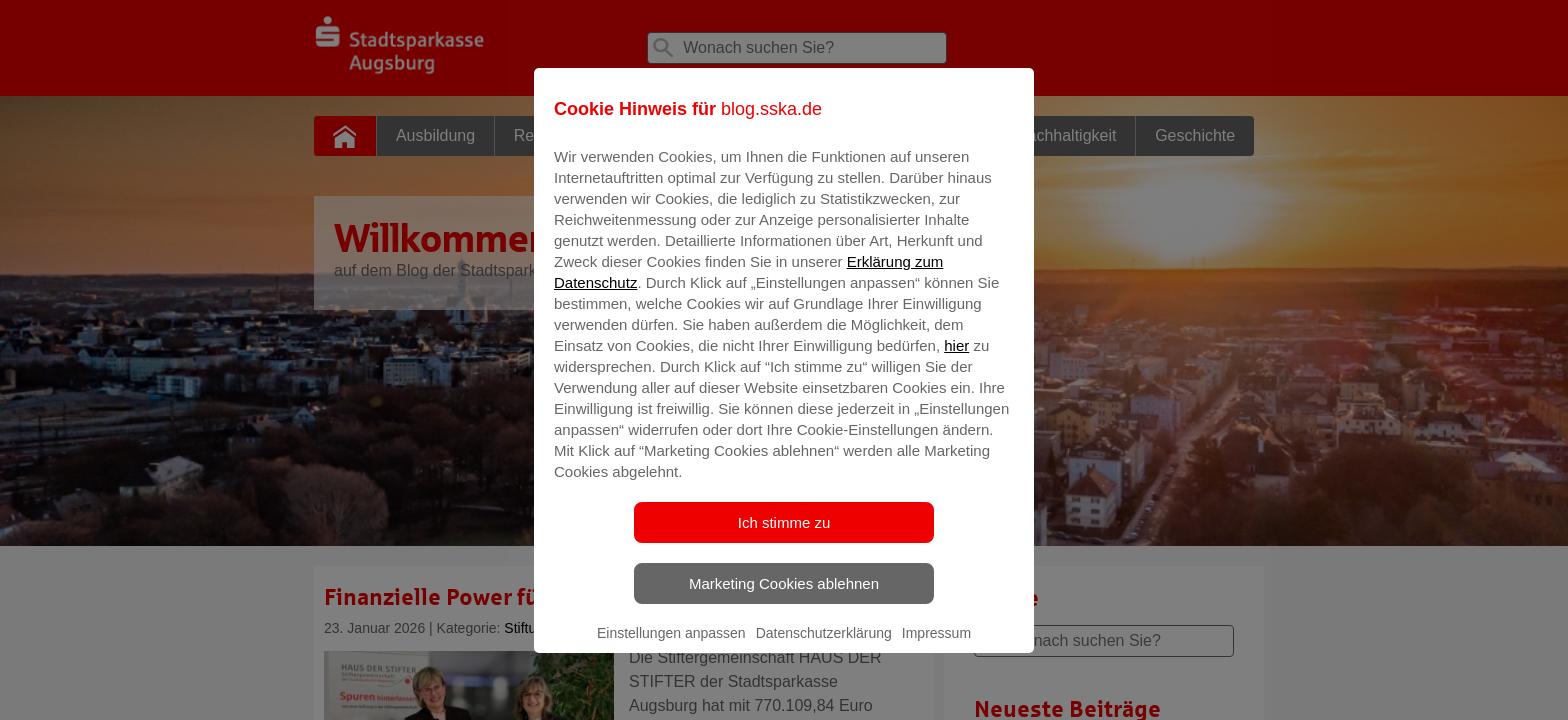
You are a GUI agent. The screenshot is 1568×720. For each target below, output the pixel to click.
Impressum (936, 647)
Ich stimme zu (784, 536)
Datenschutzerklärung (824, 647)
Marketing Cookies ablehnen (784, 597)
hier (956, 359)
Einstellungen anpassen (671, 647)
